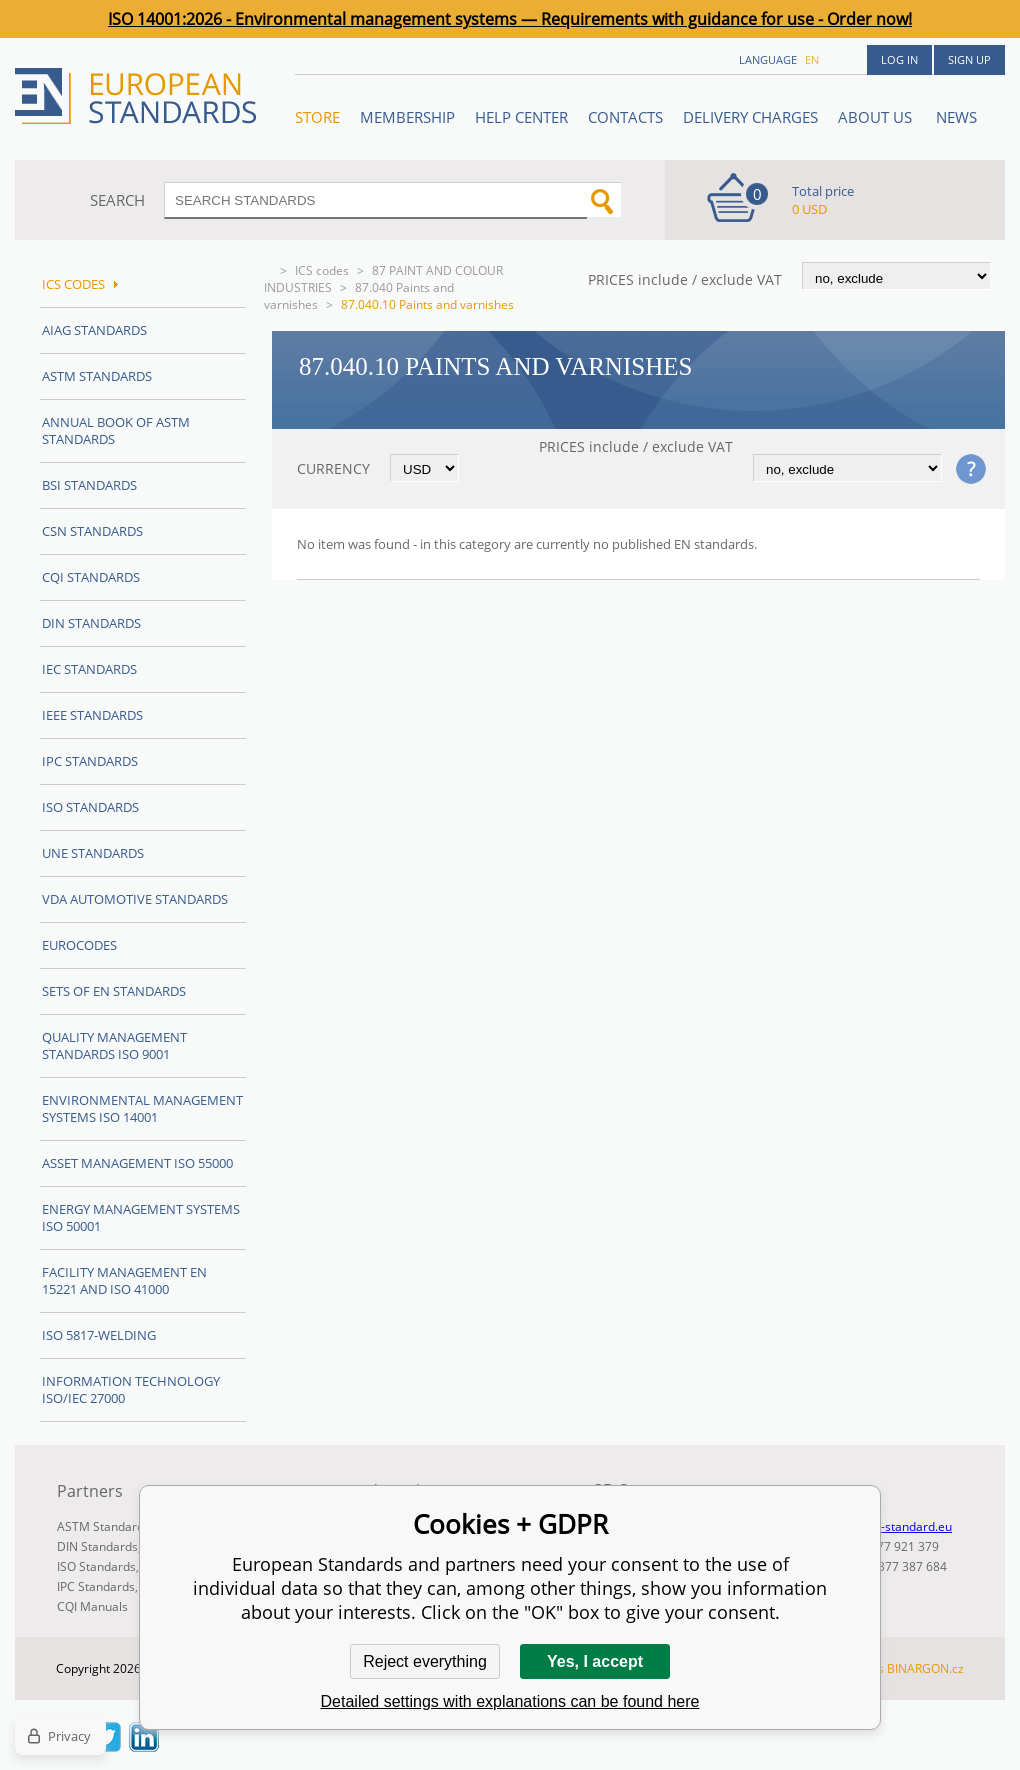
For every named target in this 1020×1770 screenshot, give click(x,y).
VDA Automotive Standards (135, 899)
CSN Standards (92, 531)
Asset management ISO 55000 (137, 1163)
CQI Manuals (92, 1606)
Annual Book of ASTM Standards (116, 430)
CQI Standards (91, 577)
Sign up (969, 59)
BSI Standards (89, 485)
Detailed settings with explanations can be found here (510, 1701)
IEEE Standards (92, 715)
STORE (317, 117)
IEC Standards (89, 669)
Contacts (625, 117)
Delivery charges (750, 117)
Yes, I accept (595, 1661)
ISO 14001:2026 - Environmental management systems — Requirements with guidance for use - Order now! (510, 19)
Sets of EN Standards (114, 991)
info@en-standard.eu (893, 1526)
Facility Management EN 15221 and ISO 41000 (124, 1280)
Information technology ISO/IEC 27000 (131, 1389)
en (812, 59)
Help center (521, 117)
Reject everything (425, 1661)
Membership (407, 117)
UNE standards (93, 853)
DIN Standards (91, 623)
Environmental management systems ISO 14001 (142, 1108)
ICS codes (322, 270)
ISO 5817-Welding (99, 1335)
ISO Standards (90, 807)
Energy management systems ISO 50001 (141, 1217)
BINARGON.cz (925, 1668)
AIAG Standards (94, 330)
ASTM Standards (97, 376)
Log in (899, 59)
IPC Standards (90, 761)
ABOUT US (877, 117)
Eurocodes (79, 945)
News (956, 117)
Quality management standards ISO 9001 (114, 1045)
